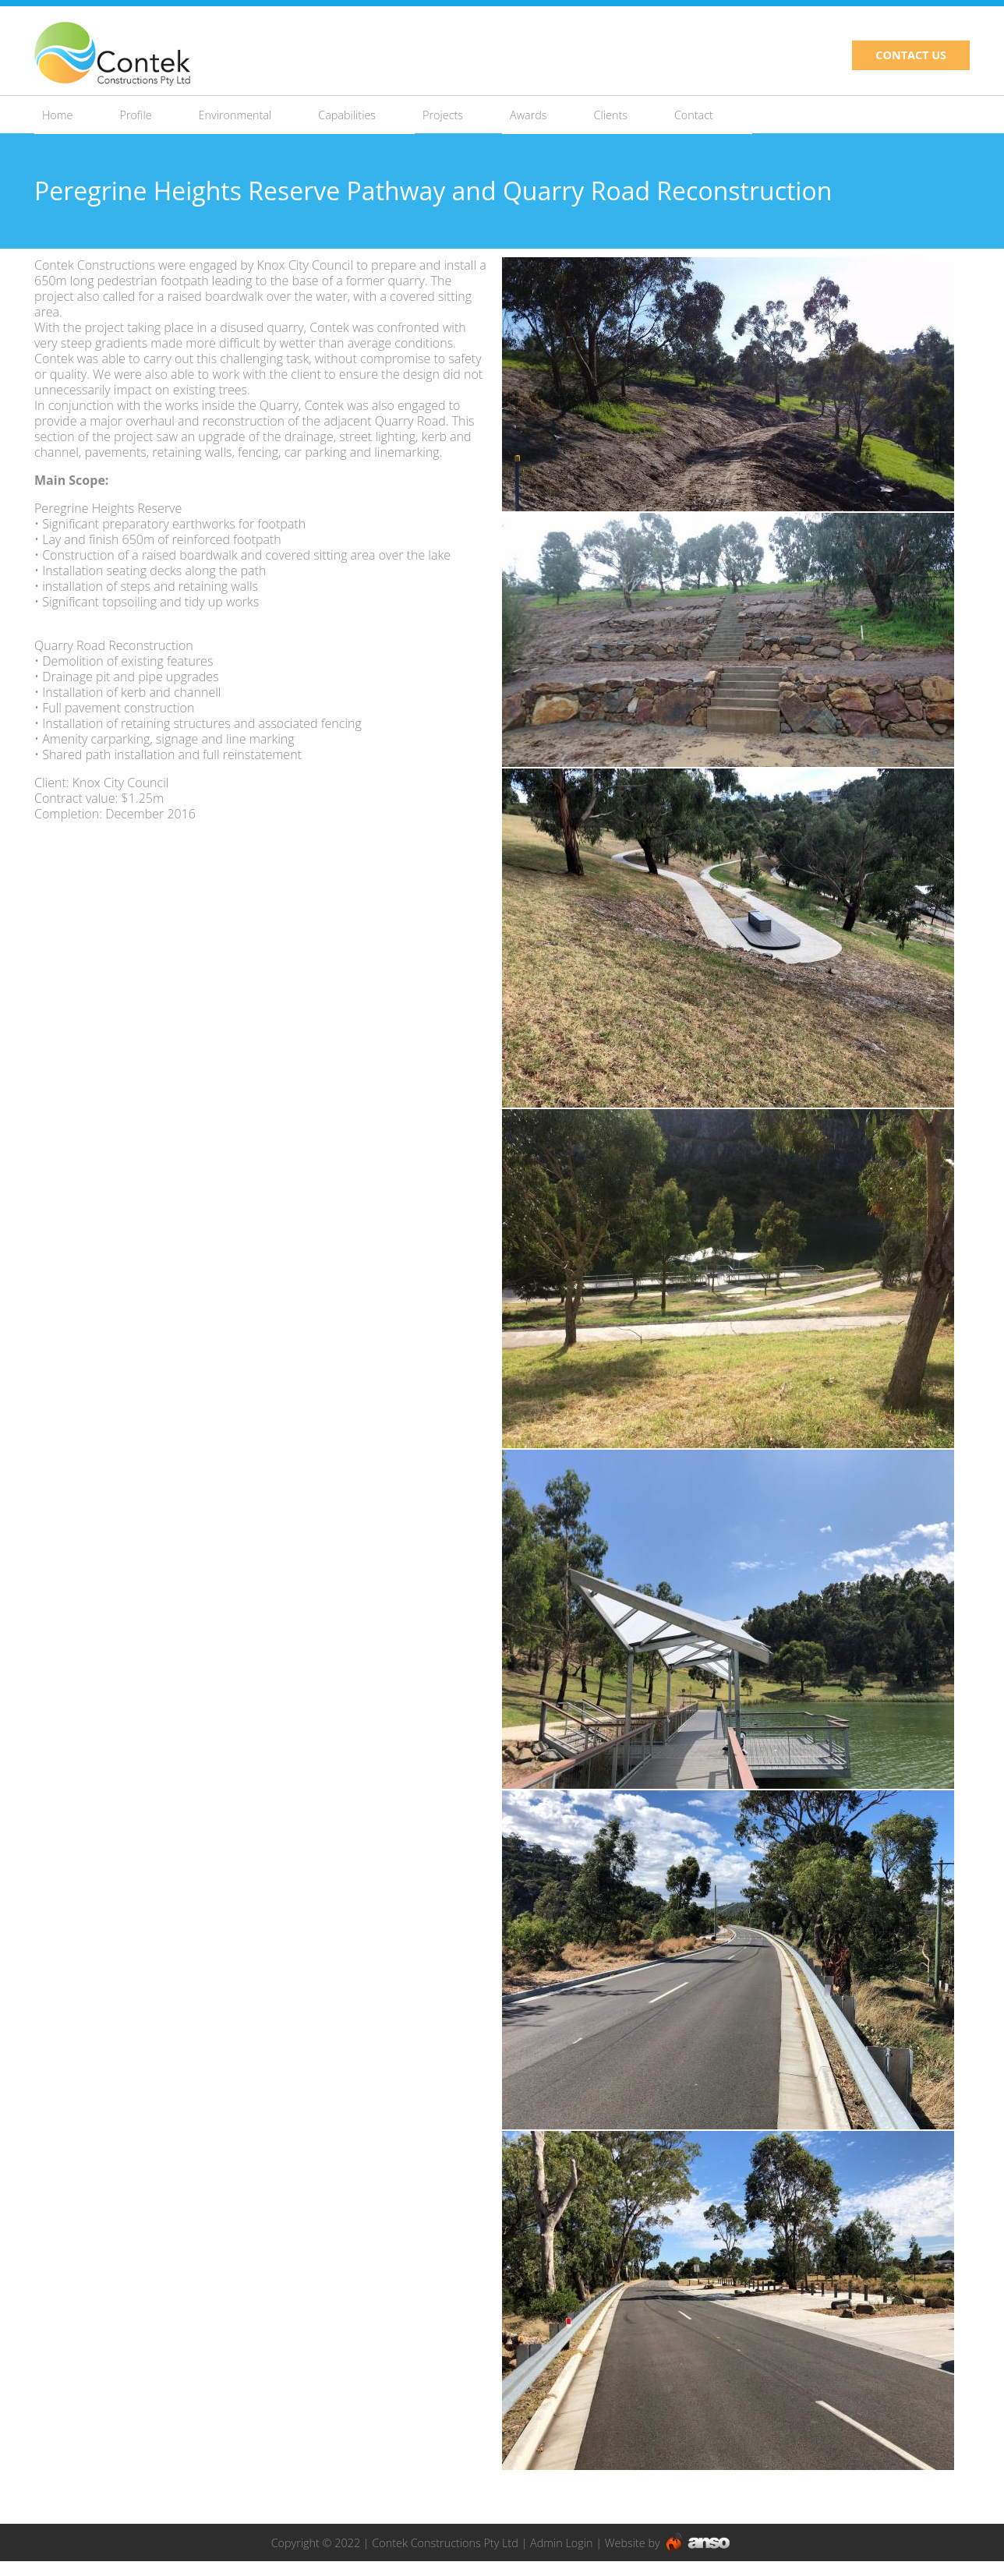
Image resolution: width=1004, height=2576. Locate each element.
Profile (135, 115)
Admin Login (561, 2542)
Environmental (235, 115)
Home (57, 115)
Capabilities (347, 115)
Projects (442, 115)
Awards (528, 115)
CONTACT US (910, 55)
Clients (611, 115)
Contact (693, 115)
